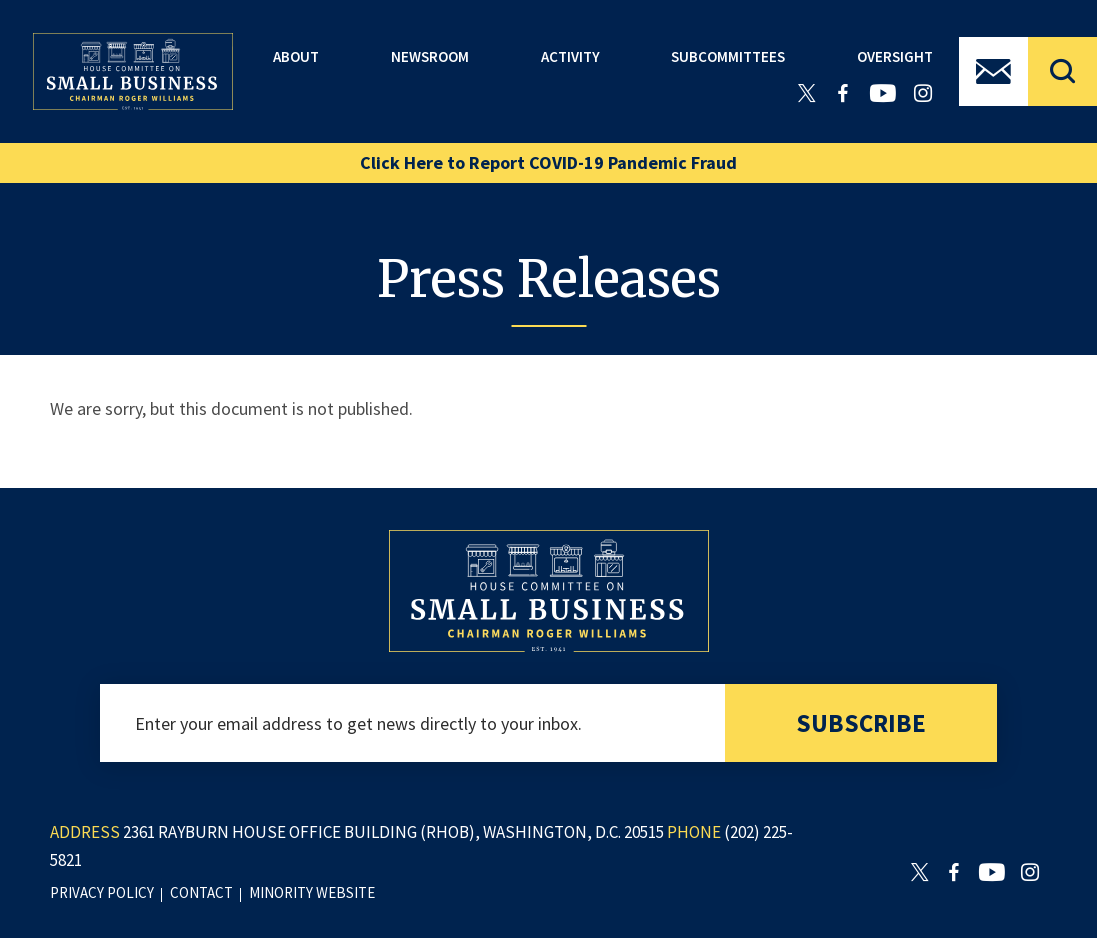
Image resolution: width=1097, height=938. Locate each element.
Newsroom (430, 56)
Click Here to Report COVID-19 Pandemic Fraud (548, 162)
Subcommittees (728, 56)
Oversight (895, 56)
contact (201, 892)
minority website (312, 892)
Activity (570, 56)
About (296, 56)
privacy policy (102, 892)
